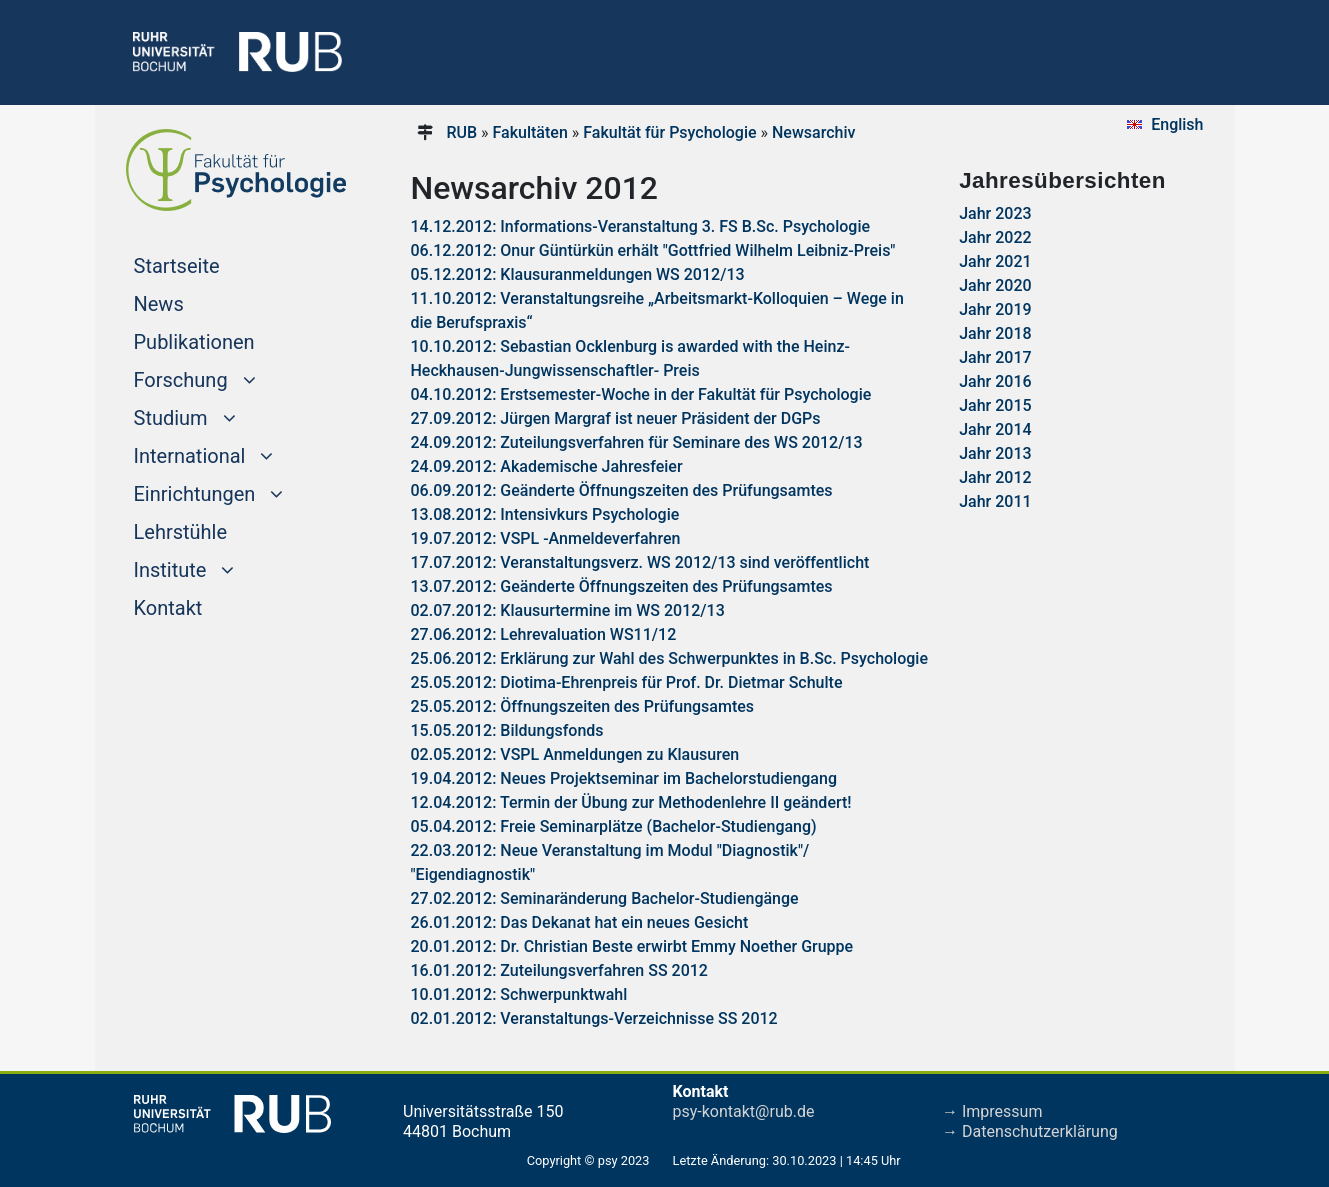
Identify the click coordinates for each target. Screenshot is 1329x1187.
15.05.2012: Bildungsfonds (507, 730)
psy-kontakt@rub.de (744, 1111)
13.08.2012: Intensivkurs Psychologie (545, 514)
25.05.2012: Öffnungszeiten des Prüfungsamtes (583, 706)
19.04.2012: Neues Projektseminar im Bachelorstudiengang (624, 778)
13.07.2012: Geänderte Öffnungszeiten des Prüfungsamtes (622, 586)
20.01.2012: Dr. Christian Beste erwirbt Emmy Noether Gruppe (632, 946)
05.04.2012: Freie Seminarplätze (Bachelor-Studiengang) (614, 826)
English (1177, 124)
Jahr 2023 (995, 213)
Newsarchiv (813, 132)
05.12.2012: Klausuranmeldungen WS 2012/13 (578, 274)
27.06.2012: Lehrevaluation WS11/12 (544, 634)
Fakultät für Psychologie (669, 132)
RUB (461, 132)
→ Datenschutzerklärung (1030, 1131)
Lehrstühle (181, 532)
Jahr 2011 (995, 501)
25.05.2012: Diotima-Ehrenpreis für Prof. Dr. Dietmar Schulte (627, 682)
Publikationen (194, 342)
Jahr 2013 (995, 453)
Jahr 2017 (995, 357)
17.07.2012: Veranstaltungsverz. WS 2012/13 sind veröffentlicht (640, 562)
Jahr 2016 (995, 381)
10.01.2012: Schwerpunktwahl (519, 994)
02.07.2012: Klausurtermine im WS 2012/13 (568, 610)
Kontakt (168, 608)
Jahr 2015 (995, 405)
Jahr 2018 (995, 333)
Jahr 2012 (995, 477)
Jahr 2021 (995, 261)
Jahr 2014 (995, 429)
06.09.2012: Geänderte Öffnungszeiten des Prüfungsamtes (622, 490)
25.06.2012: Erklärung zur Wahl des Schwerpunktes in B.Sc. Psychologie (669, 658)
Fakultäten (530, 132)
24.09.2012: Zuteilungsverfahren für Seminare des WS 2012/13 (637, 442)
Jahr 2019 (995, 309)
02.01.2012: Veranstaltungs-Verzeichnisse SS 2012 (594, 1018)
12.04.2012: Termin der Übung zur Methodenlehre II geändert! (631, 802)
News (159, 304)
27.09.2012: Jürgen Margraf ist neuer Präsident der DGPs (616, 418)
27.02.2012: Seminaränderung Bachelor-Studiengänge (605, 898)
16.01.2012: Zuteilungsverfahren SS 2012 (559, 970)
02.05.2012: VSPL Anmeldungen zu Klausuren (575, 754)
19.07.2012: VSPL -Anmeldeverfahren (546, 538)
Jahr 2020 (995, 285)
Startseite (215, 264)
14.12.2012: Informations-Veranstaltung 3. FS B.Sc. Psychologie (641, 226)
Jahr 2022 (995, 237)
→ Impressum (992, 1111)
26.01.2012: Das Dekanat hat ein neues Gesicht (580, 922)
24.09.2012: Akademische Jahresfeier (547, 466)
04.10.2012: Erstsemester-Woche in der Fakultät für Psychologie (641, 394)
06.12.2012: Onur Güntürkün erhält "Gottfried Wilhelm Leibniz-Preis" (653, 250)
